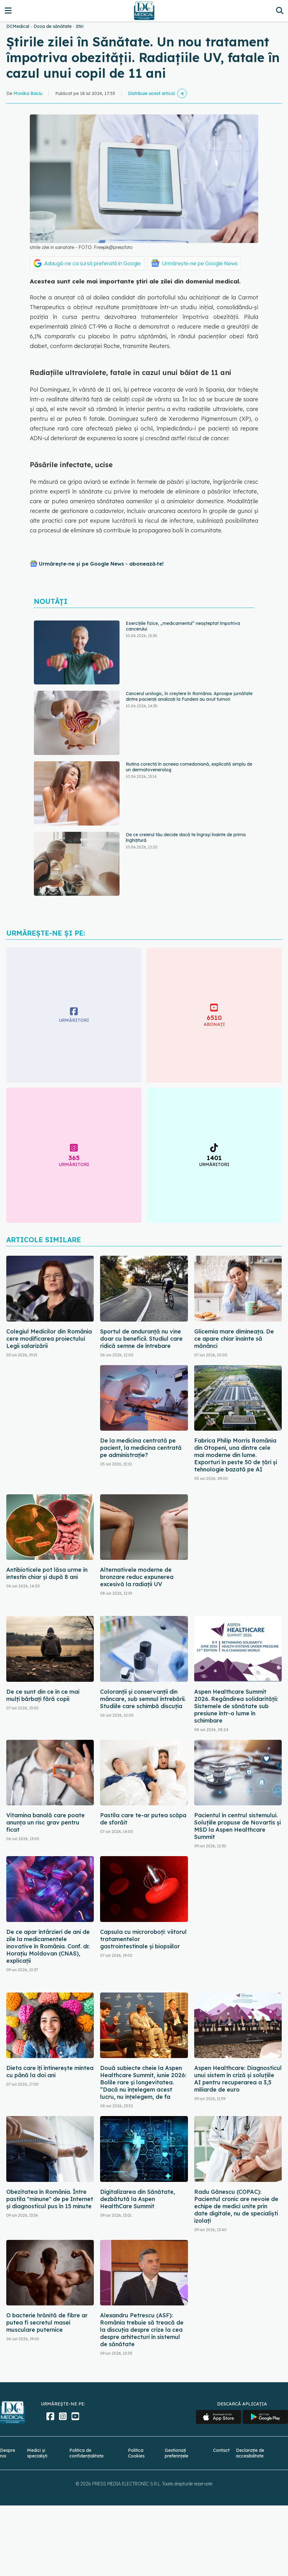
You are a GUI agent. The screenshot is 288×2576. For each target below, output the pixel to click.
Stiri (79, 26)
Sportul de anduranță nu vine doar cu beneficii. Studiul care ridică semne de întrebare (141, 1338)
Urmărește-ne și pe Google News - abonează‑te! (101, 564)
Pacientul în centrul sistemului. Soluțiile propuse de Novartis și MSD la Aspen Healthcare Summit (237, 1826)
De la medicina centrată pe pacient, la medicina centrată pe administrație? (141, 1448)
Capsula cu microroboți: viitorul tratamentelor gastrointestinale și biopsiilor (143, 1939)
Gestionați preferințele (176, 2453)
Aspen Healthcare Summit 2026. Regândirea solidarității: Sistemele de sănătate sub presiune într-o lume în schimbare (236, 1706)
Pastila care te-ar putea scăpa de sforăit (143, 1819)
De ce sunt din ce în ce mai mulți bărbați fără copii (42, 1695)
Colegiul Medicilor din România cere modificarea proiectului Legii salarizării (49, 1338)
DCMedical (17, 26)
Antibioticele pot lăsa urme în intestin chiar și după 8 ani (47, 1573)
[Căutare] (279, 10)
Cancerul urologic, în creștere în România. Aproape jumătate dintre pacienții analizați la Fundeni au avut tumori (189, 696)
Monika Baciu (27, 93)
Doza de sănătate (53, 26)
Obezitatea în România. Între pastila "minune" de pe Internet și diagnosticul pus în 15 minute (49, 2199)
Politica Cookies (136, 2453)
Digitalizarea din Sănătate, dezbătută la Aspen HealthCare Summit (137, 2199)
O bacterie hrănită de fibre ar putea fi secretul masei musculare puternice (47, 2322)
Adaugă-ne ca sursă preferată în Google (92, 263)
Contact (221, 2450)
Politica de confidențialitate (86, 2453)
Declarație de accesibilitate (250, 2453)
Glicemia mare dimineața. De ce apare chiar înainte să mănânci (234, 1338)
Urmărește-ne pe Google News (199, 263)
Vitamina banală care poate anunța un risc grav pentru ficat (45, 1822)
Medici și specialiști (37, 2453)
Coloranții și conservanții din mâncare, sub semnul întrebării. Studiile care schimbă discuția (143, 1699)
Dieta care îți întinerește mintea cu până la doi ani (49, 2071)
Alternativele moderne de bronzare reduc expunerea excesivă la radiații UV (136, 1577)
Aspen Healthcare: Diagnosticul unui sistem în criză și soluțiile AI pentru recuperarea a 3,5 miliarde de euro (238, 2078)
